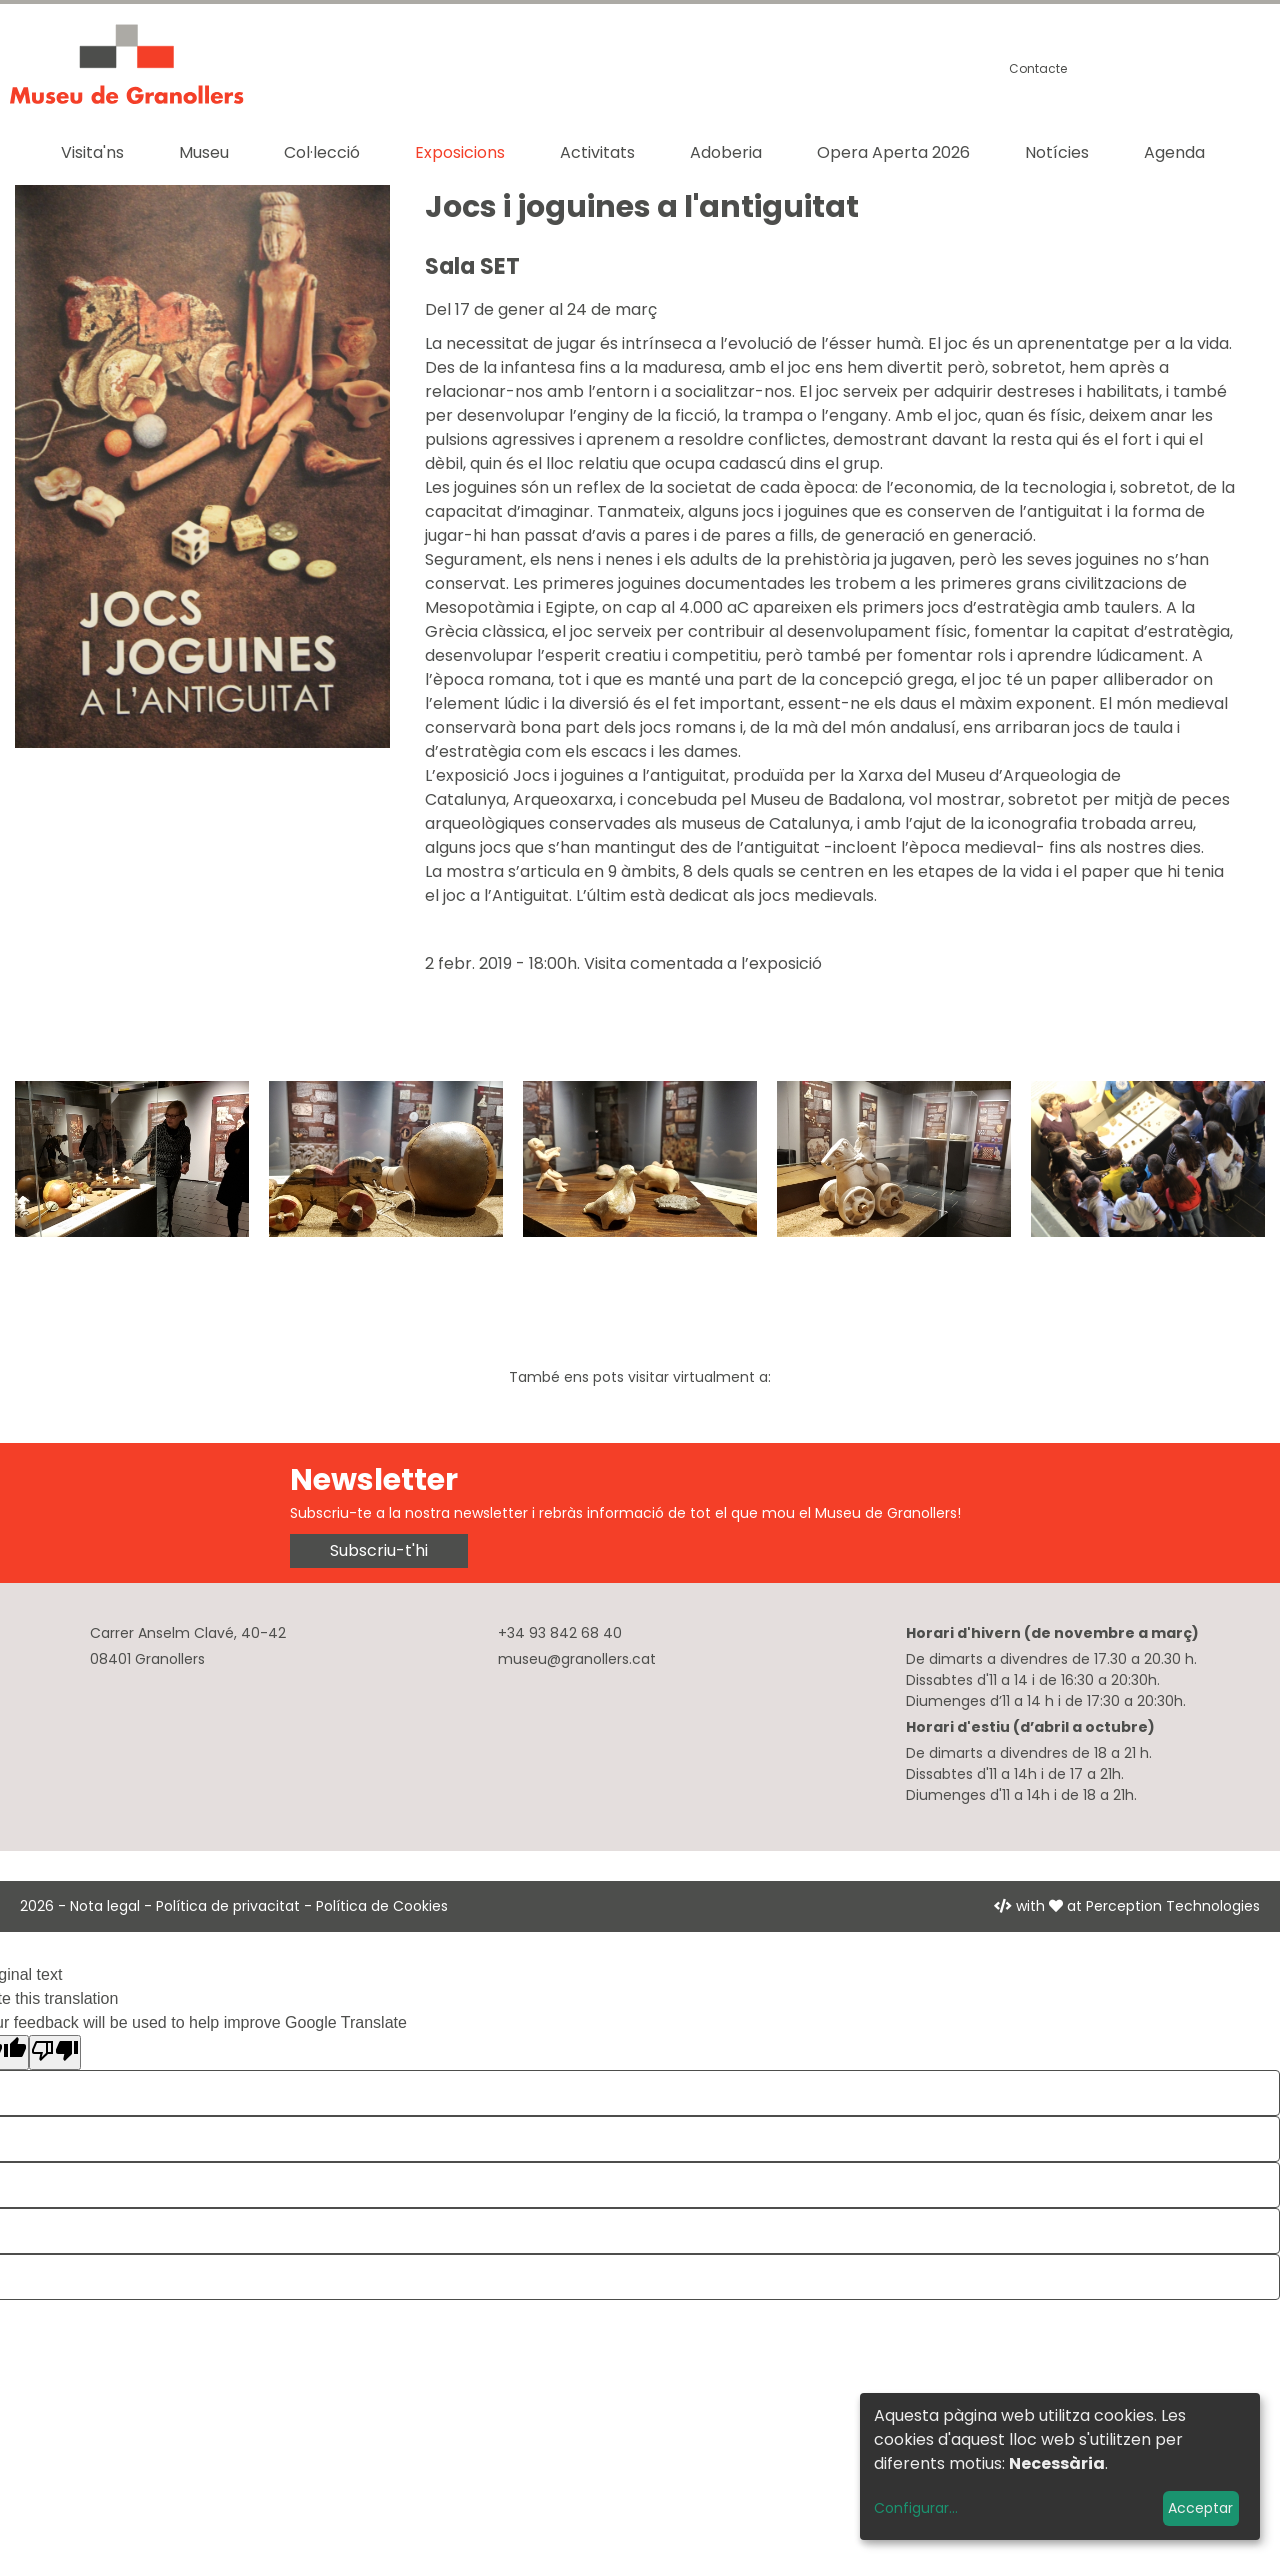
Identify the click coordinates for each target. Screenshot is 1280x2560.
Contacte (1038, 68)
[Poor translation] (55, 2052)
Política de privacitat (228, 1906)
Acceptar (1200, 2508)
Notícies (1057, 152)
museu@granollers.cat (577, 1659)
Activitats (597, 152)
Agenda (1174, 152)
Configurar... (916, 2508)
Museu (204, 152)
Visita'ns (92, 152)
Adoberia (726, 152)
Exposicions (460, 152)
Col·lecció (322, 152)
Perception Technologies (1173, 1906)
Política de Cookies (382, 1906)
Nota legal (105, 1906)
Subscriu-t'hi (379, 1550)
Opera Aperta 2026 (893, 152)
